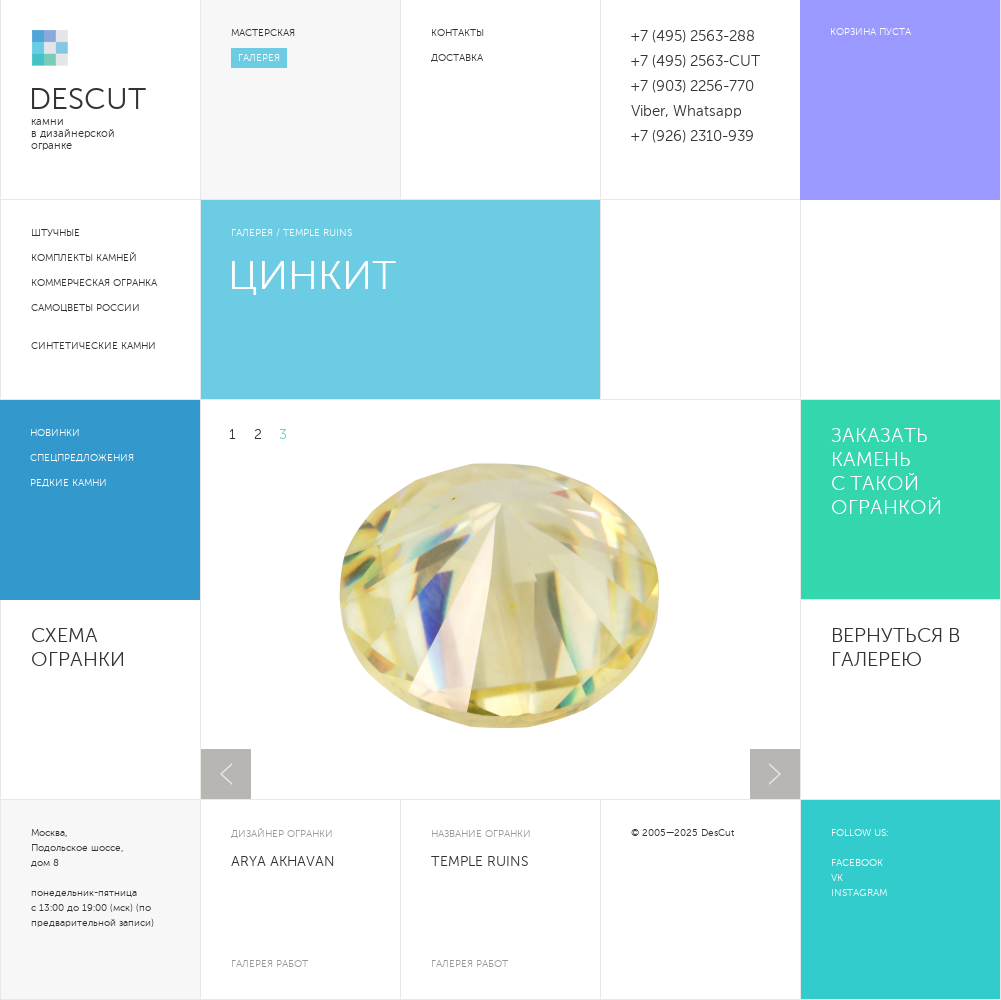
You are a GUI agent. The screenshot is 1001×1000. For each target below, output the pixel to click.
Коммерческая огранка (94, 283)
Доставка (457, 58)
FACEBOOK (857, 863)
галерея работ (269, 964)
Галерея (259, 58)
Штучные (55, 233)
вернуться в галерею (895, 649)
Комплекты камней (84, 258)
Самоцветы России (85, 308)
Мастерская (263, 33)
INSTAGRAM (859, 893)
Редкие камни (68, 483)
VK (837, 878)
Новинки (55, 433)
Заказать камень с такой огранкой (886, 473)
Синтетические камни (93, 346)
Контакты (457, 33)
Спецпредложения (82, 458)
